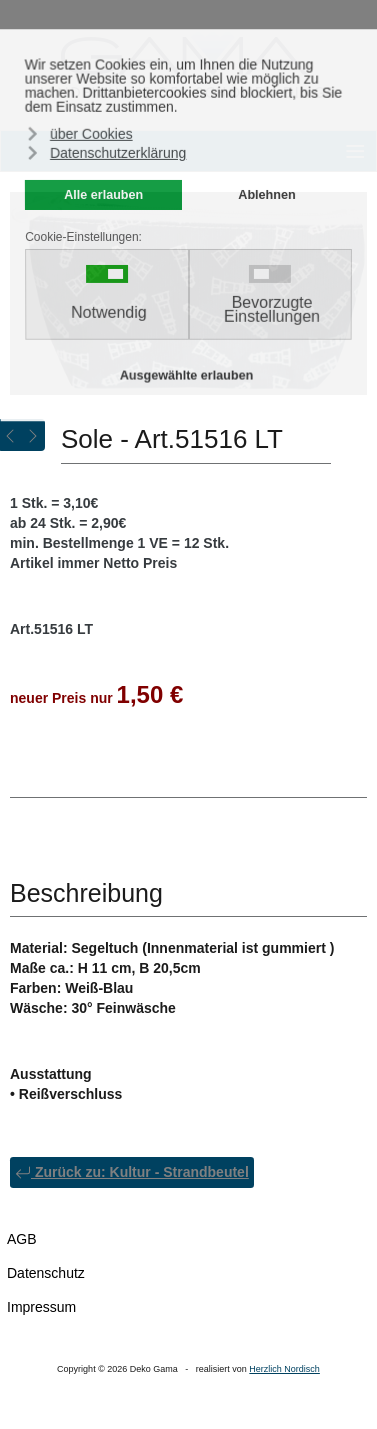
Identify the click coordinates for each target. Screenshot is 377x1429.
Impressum (41, 1307)
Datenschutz (46, 1273)
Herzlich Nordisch (284, 1369)
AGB (22, 1239)
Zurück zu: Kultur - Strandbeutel (132, 1172)
